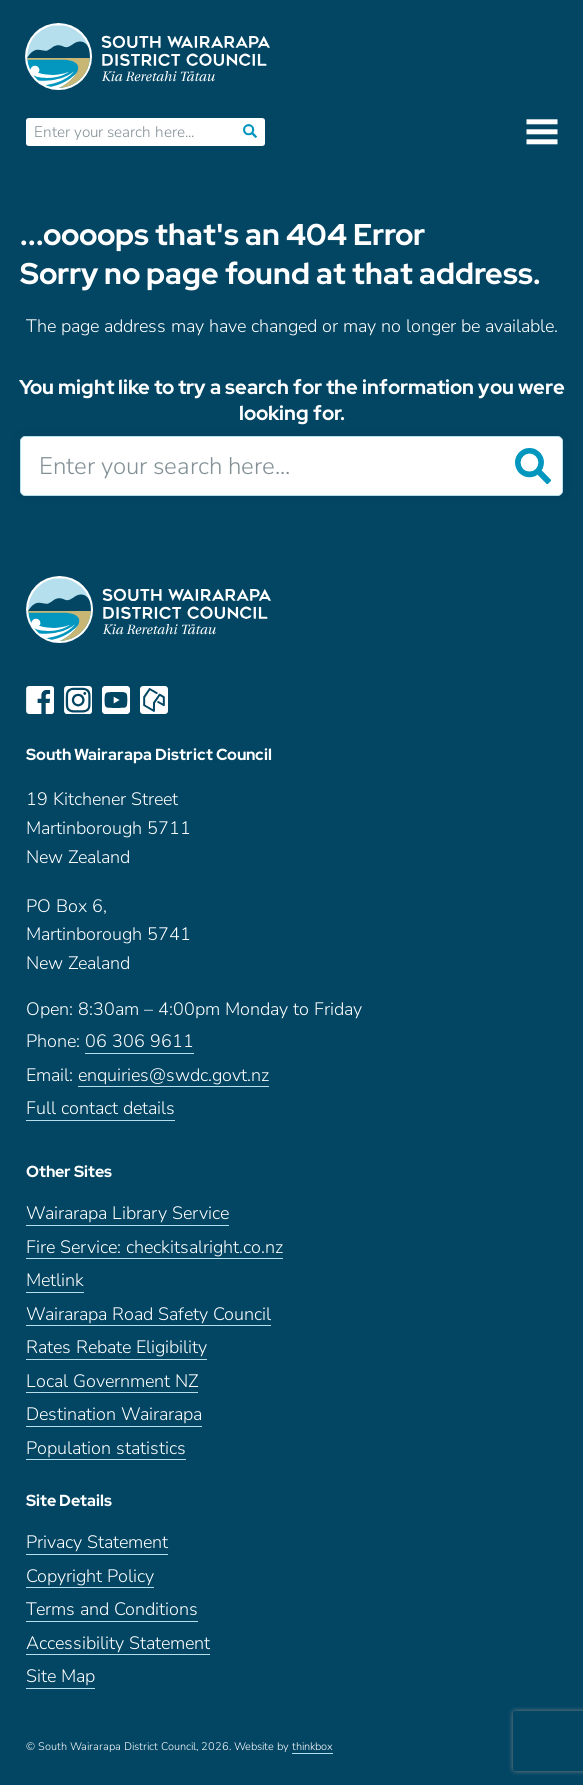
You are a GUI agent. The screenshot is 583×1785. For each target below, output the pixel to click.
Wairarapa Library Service (127, 1213)
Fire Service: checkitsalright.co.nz (154, 1247)
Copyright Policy (90, 1576)
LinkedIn (192, 700)
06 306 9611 (139, 1041)
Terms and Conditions (112, 1609)
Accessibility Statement (118, 1643)
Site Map (60, 1676)
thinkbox (312, 1747)
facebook (40, 700)
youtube (116, 700)
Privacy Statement (97, 1542)
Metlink (55, 1280)
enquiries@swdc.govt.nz (173, 1075)
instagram (78, 700)
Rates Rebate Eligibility (116, 1347)
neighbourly (154, 700)
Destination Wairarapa (114, 1414)
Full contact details (100, 1108)
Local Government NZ (112, 1381)
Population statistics (106, 1448)
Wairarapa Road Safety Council (148, 1314)
